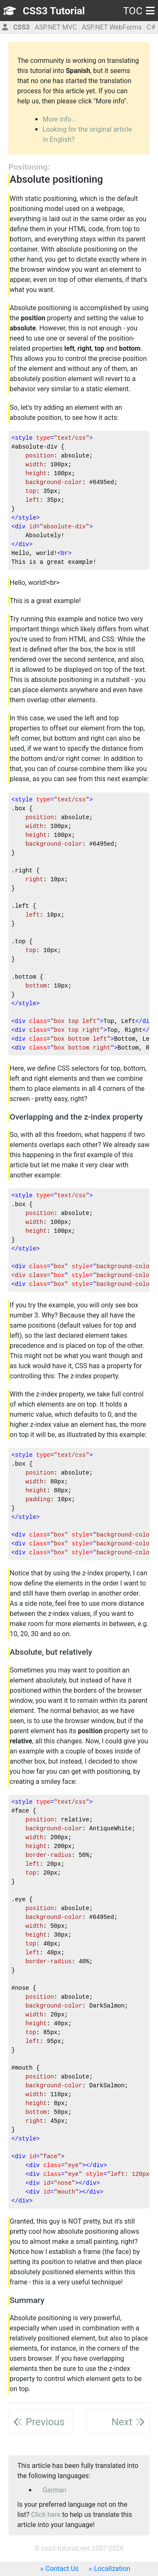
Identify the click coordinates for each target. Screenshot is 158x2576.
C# (151, 27)
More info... (60, 119)
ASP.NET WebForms (112, 27)
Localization (112, 2569)
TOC (139, 11)
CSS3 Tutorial (54, 11)
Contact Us (62, 2569)
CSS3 (21, 27)
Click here (46, 2515)
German (54, 2490)
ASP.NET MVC (56, 27)
